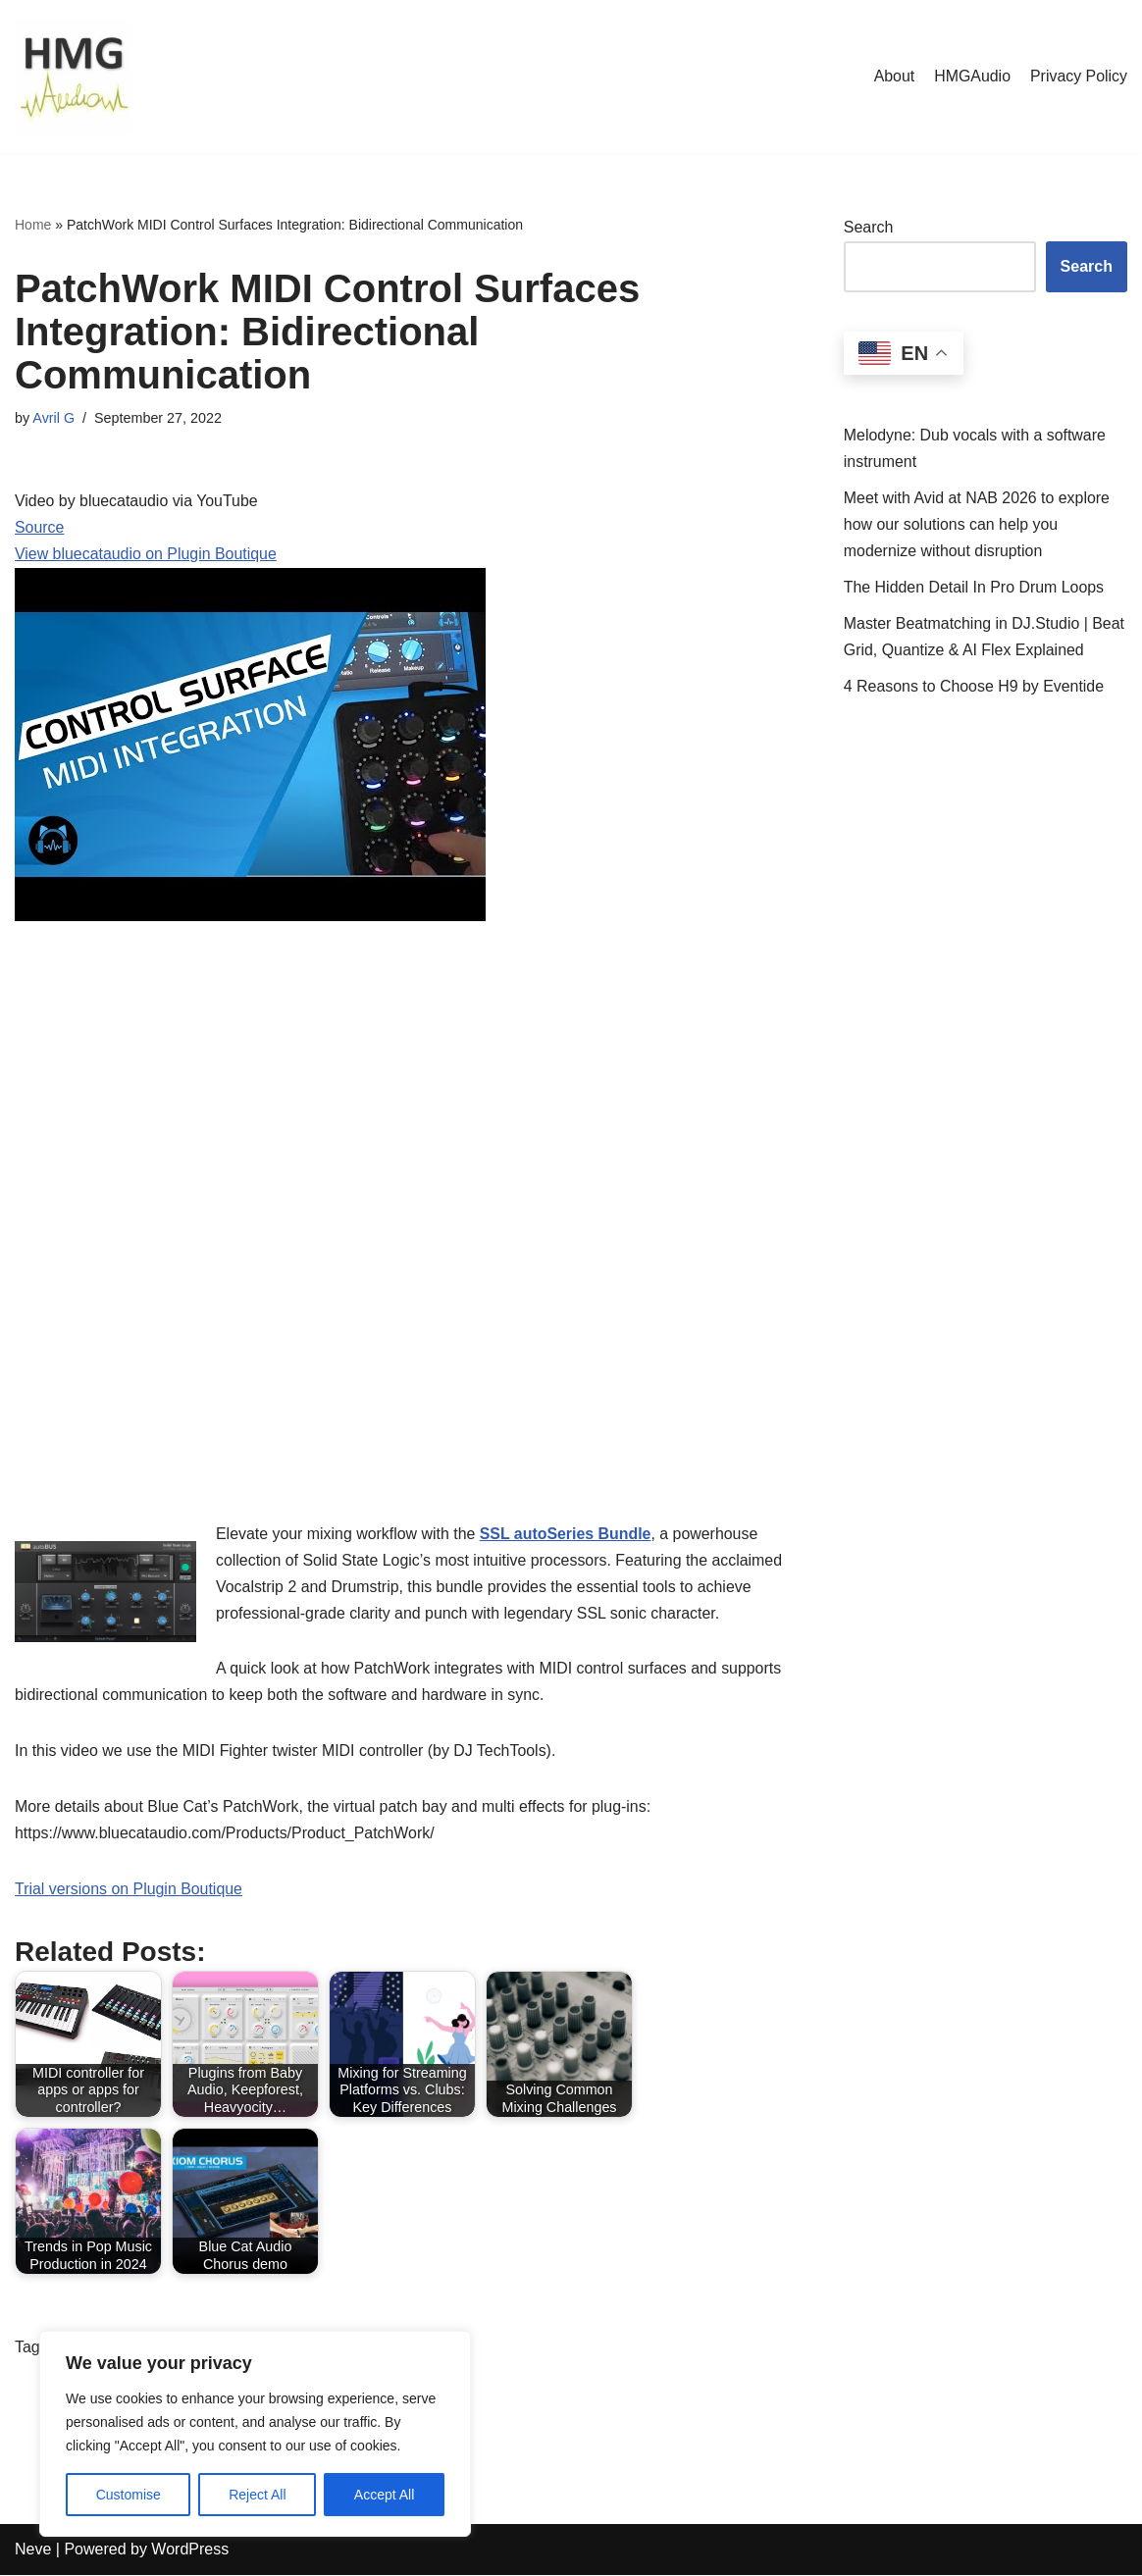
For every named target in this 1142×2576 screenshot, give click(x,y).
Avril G (53, 418)
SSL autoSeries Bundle (567, 1533)
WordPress (190, 2551)
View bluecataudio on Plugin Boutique (146, 555)
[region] (255, 2434)
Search (869, 227)
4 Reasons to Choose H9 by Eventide (975, 687)
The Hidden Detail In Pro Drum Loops (975, 588)
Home (33, 224)
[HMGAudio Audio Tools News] (73, 76)
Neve (33, 2551)
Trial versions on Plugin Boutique (129, 1890)
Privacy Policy (1078, 76)
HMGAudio (971, 76)
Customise (128, 2494)
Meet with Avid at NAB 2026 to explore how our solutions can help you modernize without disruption (978, 524)
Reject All (257, 2494)
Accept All (384, 2494)
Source (40, 528)
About (892, 76)
